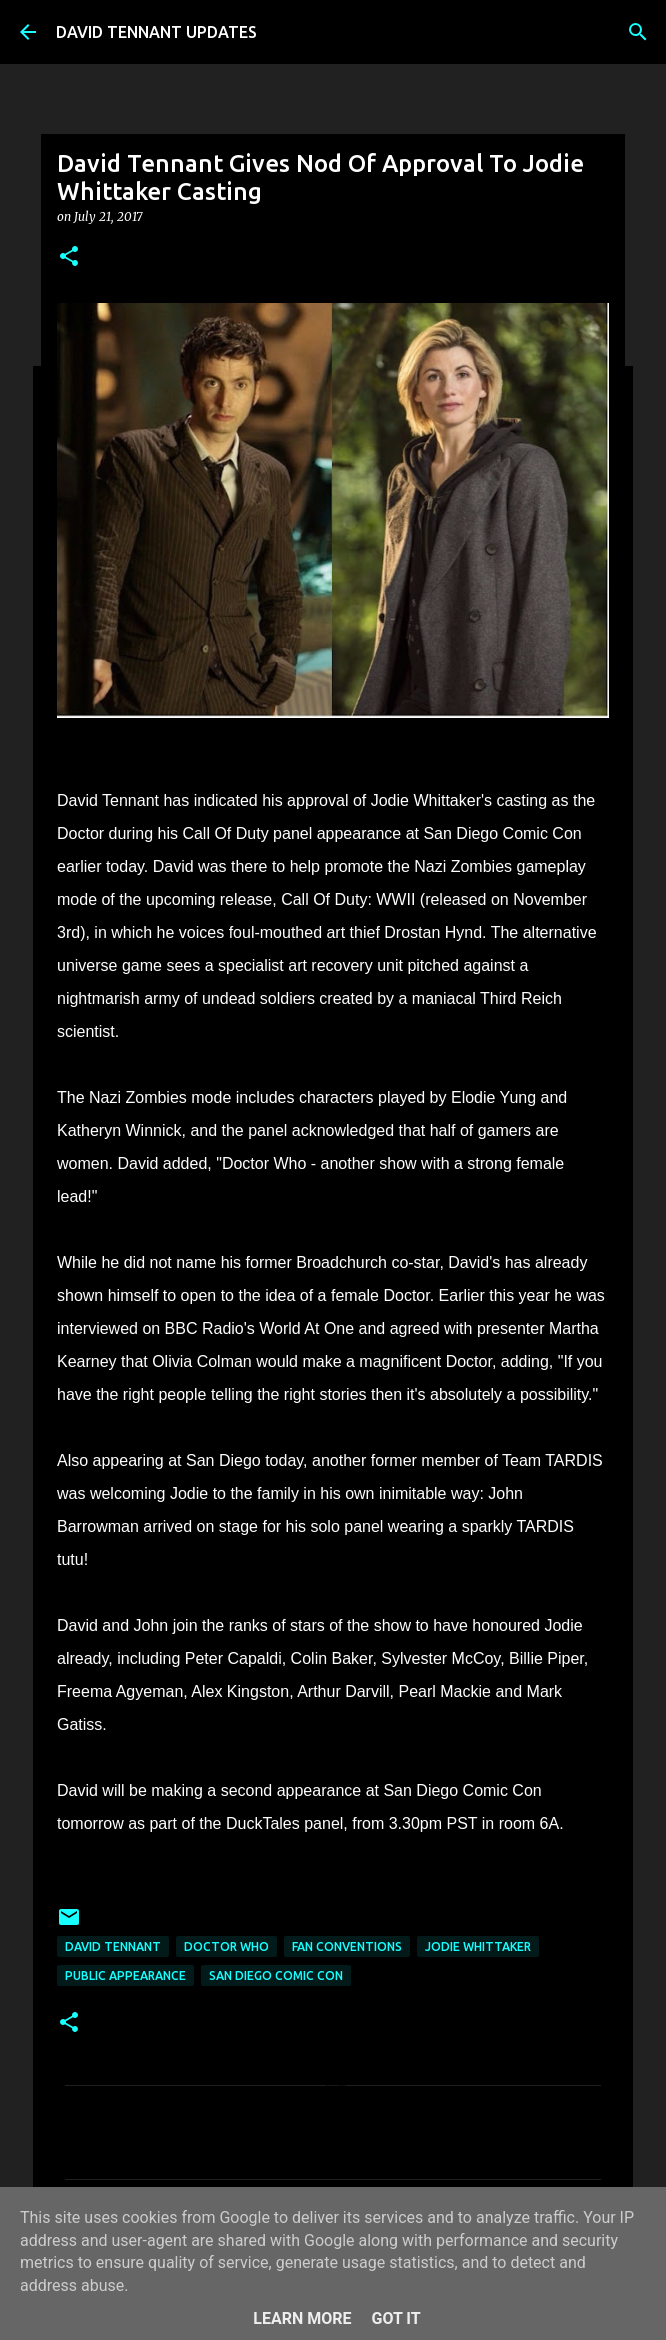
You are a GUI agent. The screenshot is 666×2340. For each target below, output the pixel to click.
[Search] (638, 32)
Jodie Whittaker (478, 1946)
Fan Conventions (347, 1946)
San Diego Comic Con (276, 1975)
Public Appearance (125, 1975)
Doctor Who (226, 1946)
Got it (395, 2318)
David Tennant (113, 1946)
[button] (69, 257)
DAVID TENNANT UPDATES (156, 32)
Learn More (302, 2318)
